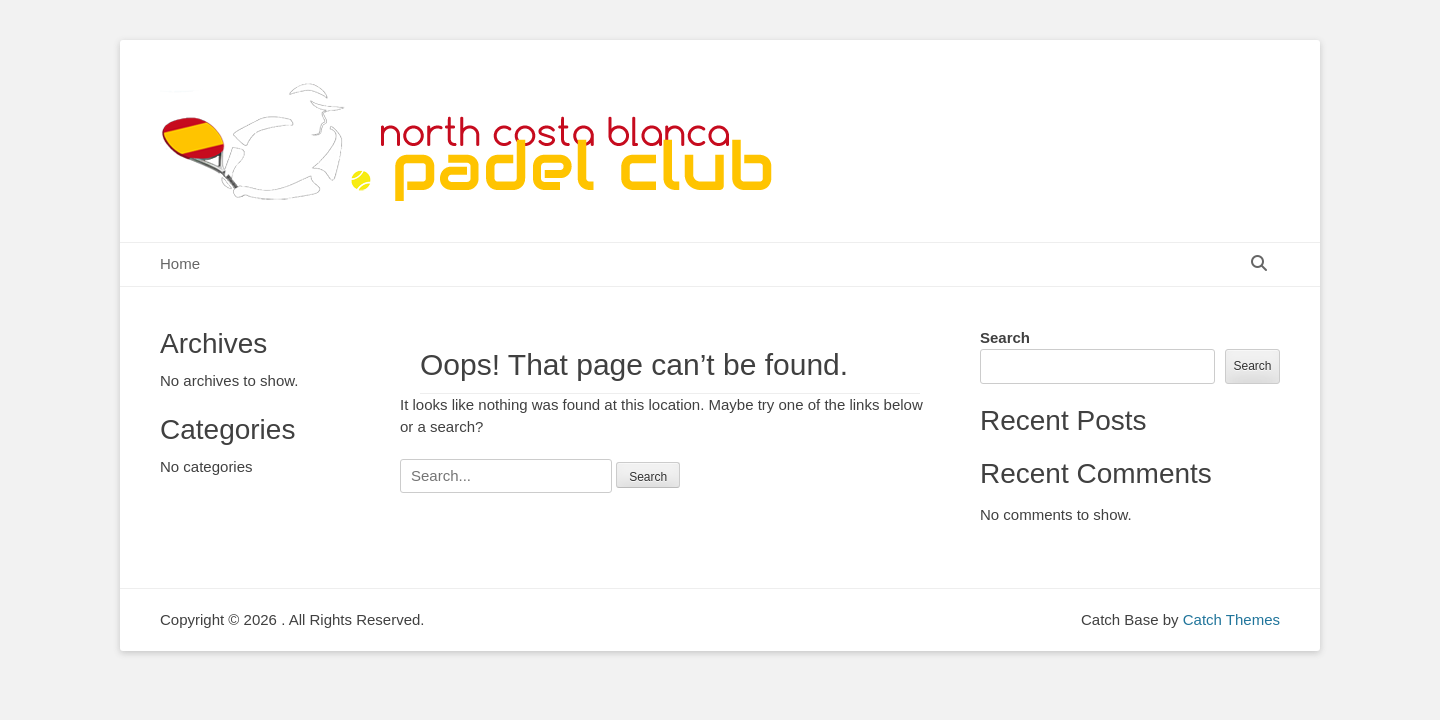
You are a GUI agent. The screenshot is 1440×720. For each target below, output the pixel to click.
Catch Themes (1231, 619)
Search (1005, 337)
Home (180, 263)
